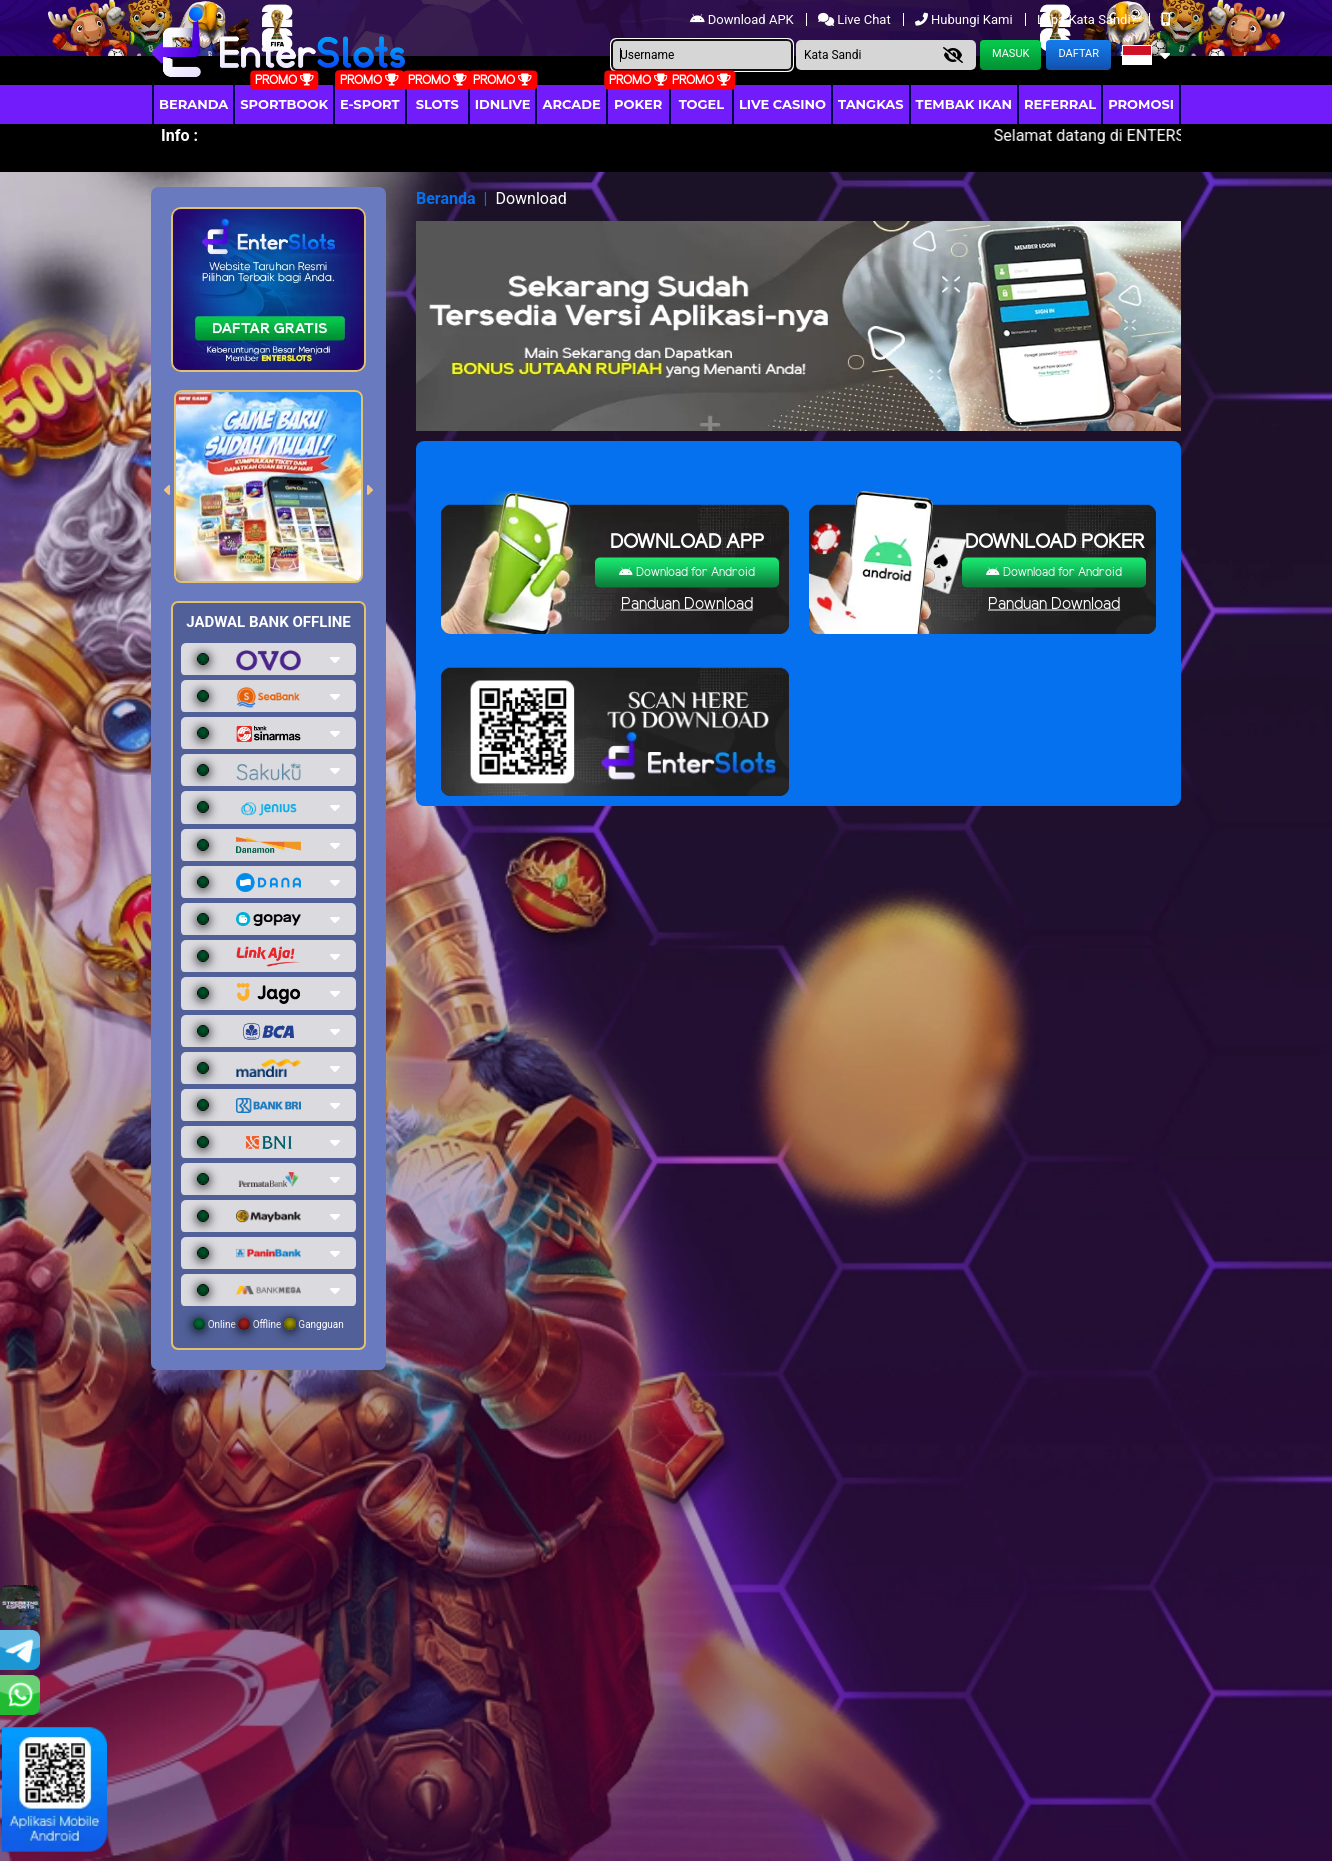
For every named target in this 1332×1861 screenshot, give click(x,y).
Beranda (193, 104)
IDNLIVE (503, 104)
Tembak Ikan (964, 104)
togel (701, 104)
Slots (437, 104)
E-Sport (370, 104)
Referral (1060, 104)
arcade (571, 104)
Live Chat (856, 19)
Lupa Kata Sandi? (1088, 19)
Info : (179, 135)
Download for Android (687, 572)
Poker (638, 104)
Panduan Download (687, 604)
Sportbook (284, 104)
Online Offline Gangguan (268, 1324)
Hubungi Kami (965, 19)
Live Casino (782, 104)
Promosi (1141, 104)
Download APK (743, 19)
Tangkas (871, 104)
